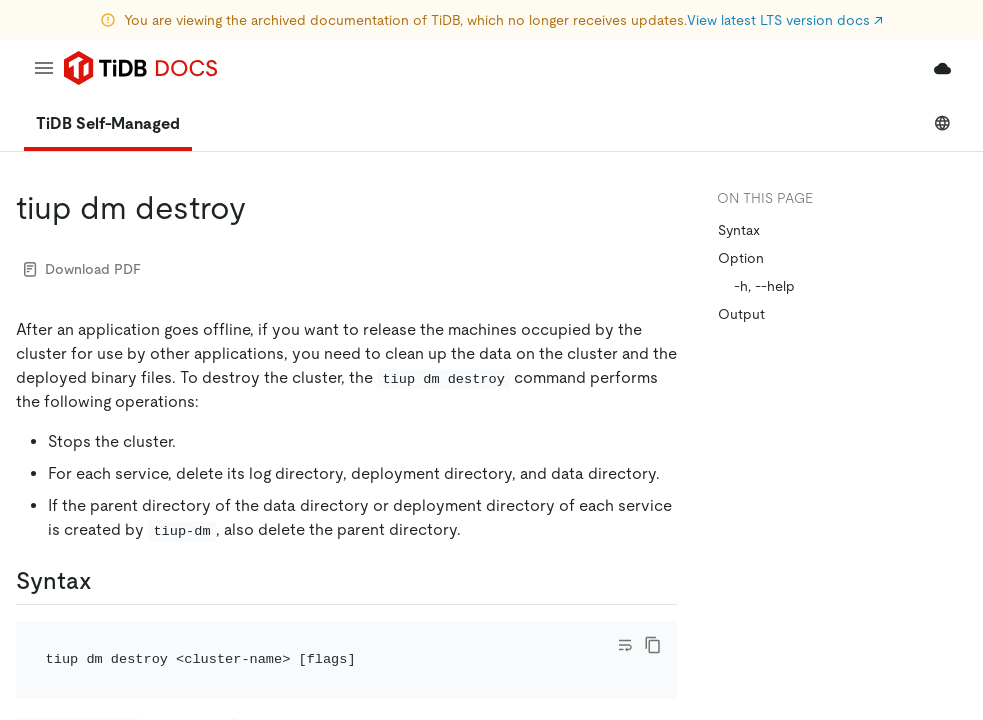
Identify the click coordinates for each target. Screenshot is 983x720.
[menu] (44, 68)
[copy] (653, 645)
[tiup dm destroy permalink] (262, 208)
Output (741, 314)
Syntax (739, 230)
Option (741, 258)
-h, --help (764, 286)
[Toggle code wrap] (625, 645)
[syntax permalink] (108, 581)
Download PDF (82, 269)
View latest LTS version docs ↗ (785, 20)
